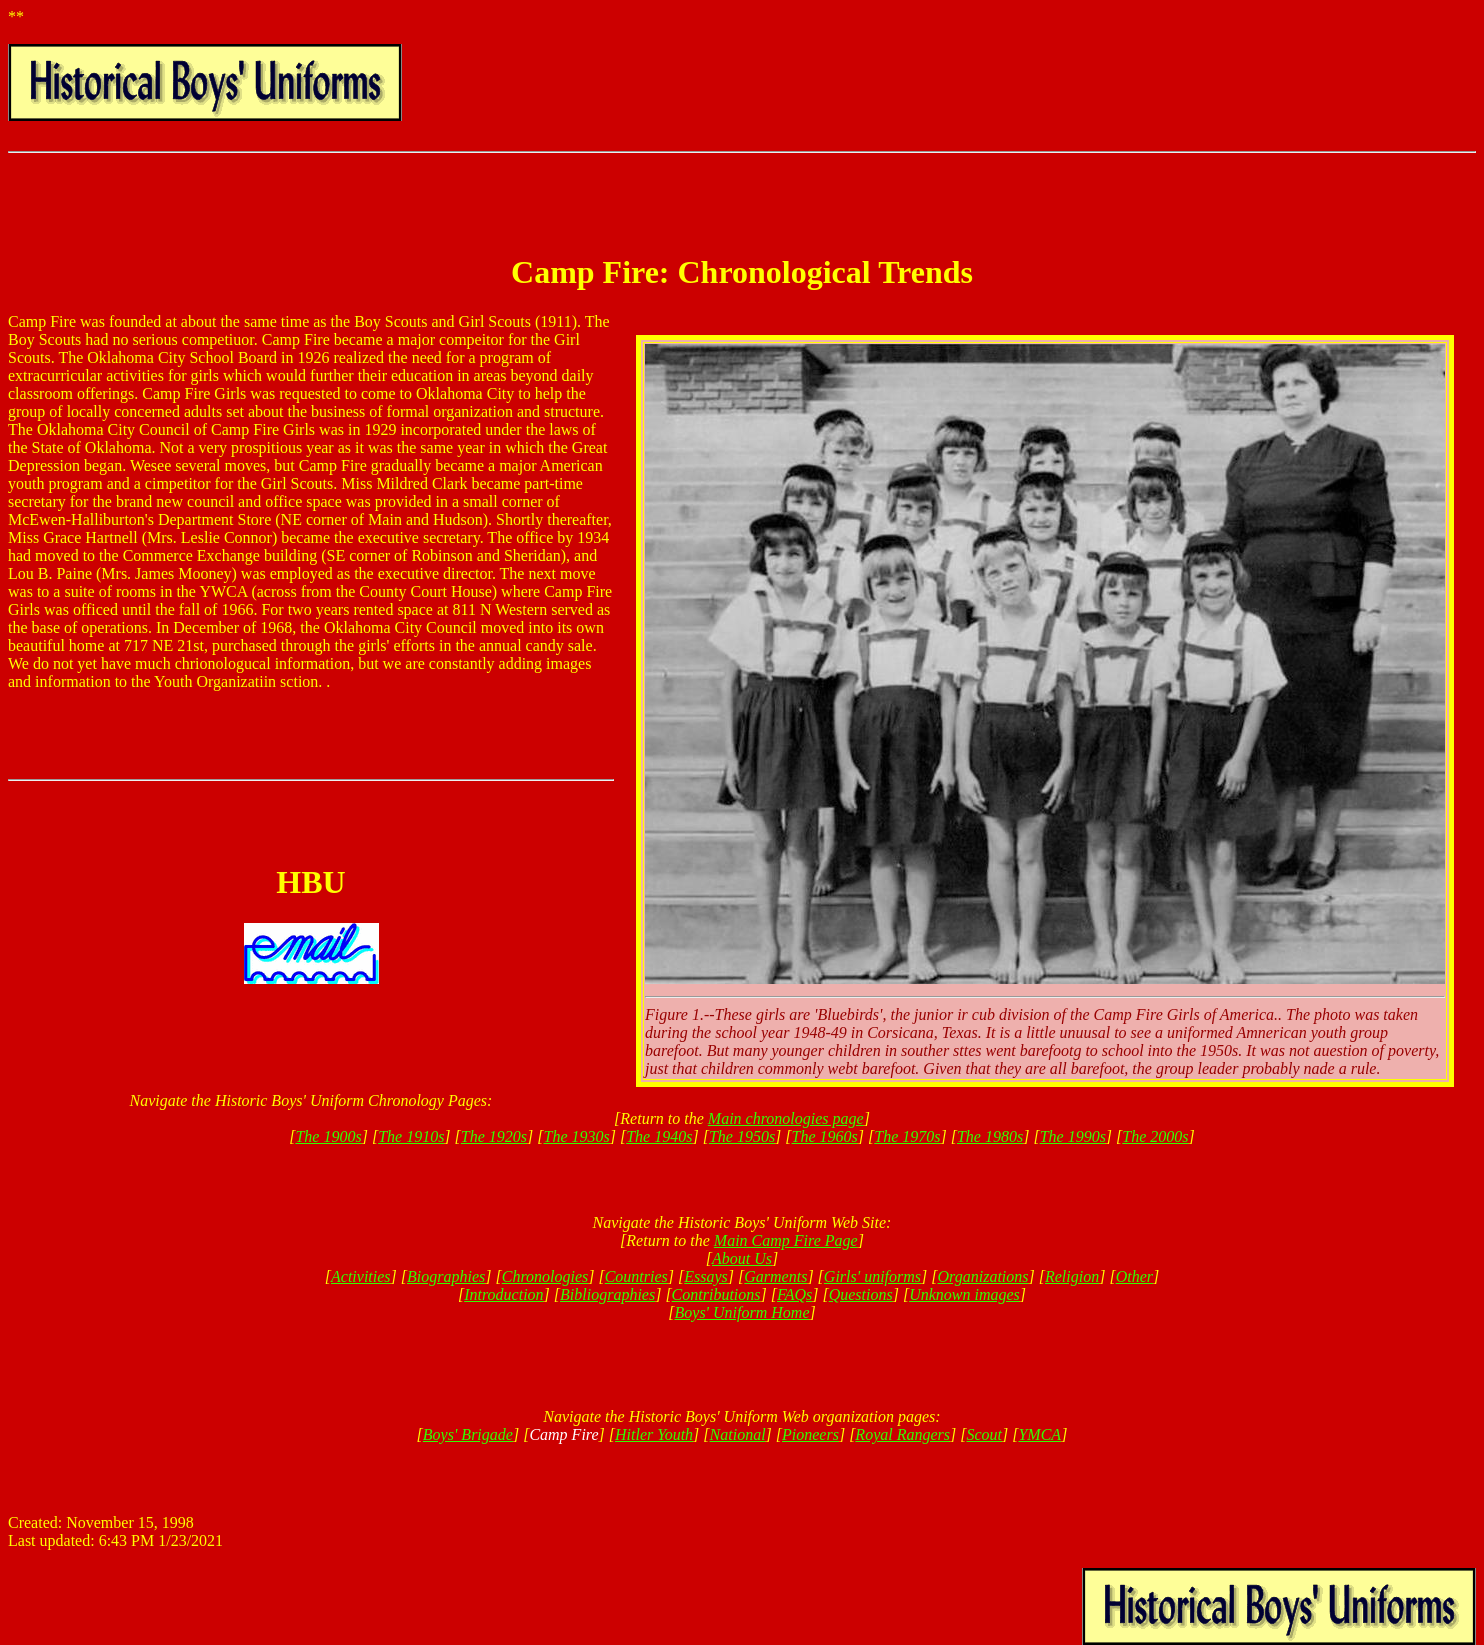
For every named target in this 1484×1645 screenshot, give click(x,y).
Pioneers (810, 1434)
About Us (742, 1258)
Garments (775, 1276)
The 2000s (1155, 1136)
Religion (1072, 1276)
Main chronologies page (786, 1118)
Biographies (446, 1276)
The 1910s (411, 1136)
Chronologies (545, 1276)
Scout (984, 1434)
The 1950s (742, 1136)
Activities (361, 1276)
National (738, 1434)
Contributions (716, 1294)
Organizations (983, 1276)
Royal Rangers (902, 1434)
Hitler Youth (654, 1434)
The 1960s (825, 1136)
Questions (861, 1294)
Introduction (503, 1294)
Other (1134, 1276)
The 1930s (577, 1136)
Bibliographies (607, 1294)
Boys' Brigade (468, 1434)
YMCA (1039, 1434)
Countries (636, 1276)
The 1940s (659, 1136)
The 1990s (1073, 1136)
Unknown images (964, 1294)
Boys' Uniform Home (742, 1312)
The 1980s (990, 1136)
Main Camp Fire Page (786, 1240)
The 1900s (328, 1136)
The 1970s (907, 1136)
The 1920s (494, 1136)
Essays (706, 1276)
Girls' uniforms (872, 1276)
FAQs (794, 1294)
